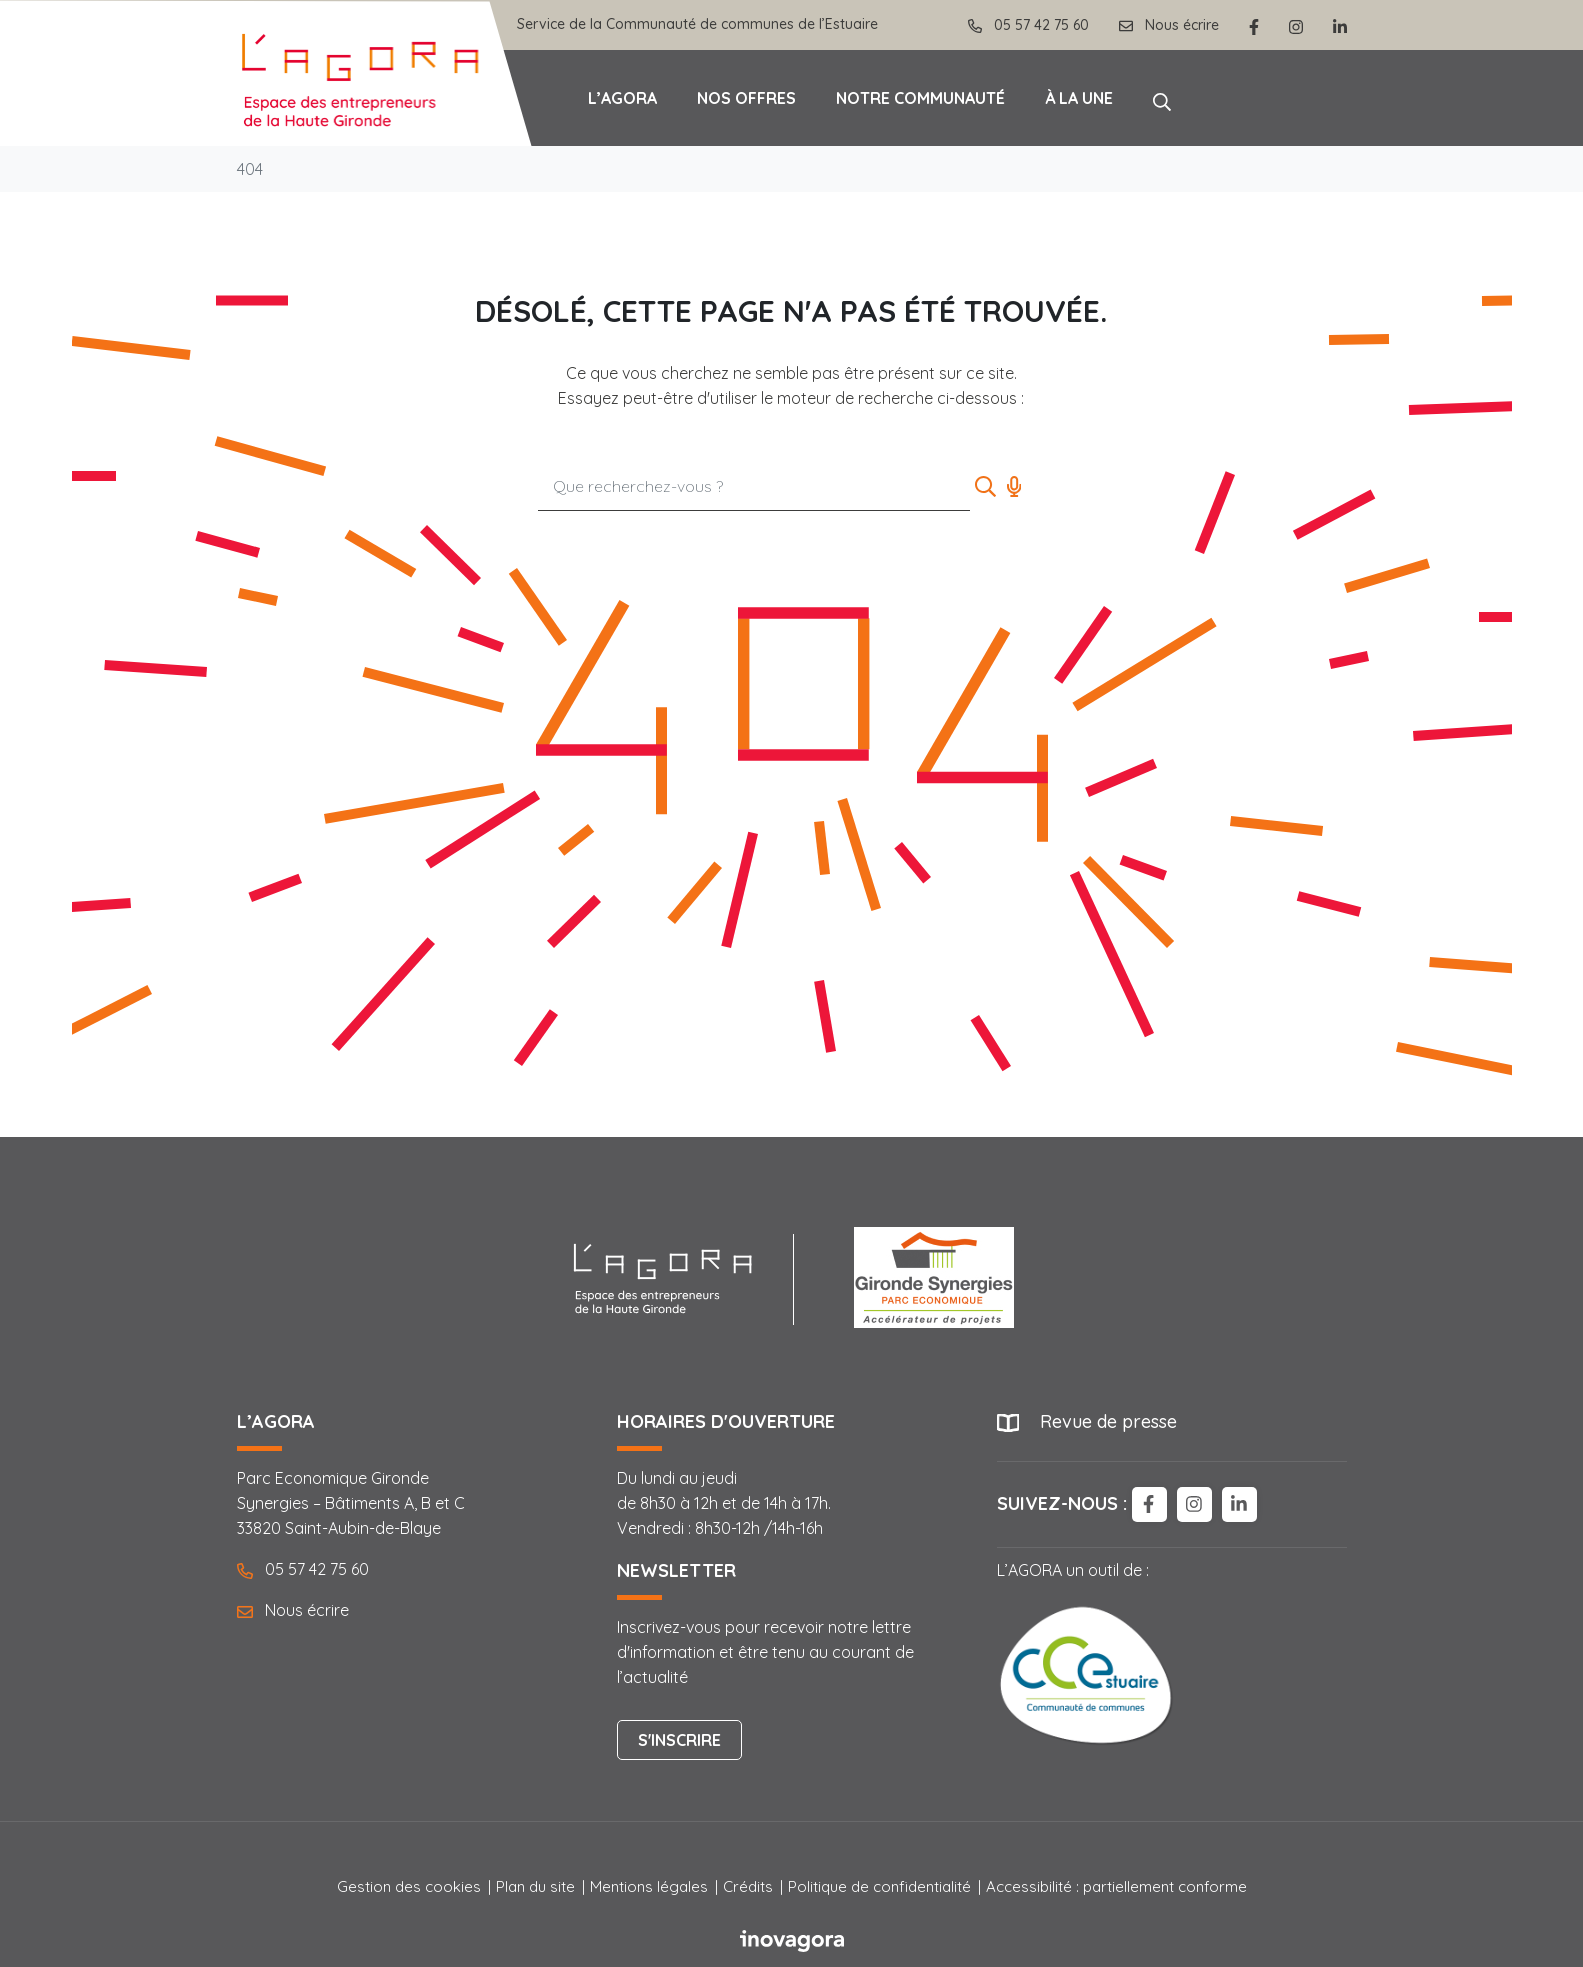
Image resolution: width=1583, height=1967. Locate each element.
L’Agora (622, 98)
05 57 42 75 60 (303, 1569)
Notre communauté (920, 98)
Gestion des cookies (409, 1886)
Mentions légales (649, 1886)
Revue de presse (1108, 1421)
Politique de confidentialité (879, 1886)
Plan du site (535, 1886)
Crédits (748, 1886)
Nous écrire (293, 1610)
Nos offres (746, 98)
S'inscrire (679, 1740)
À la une (1079, 98)
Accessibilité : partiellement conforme (1116, 1886)
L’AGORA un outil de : (1087, 1655)
